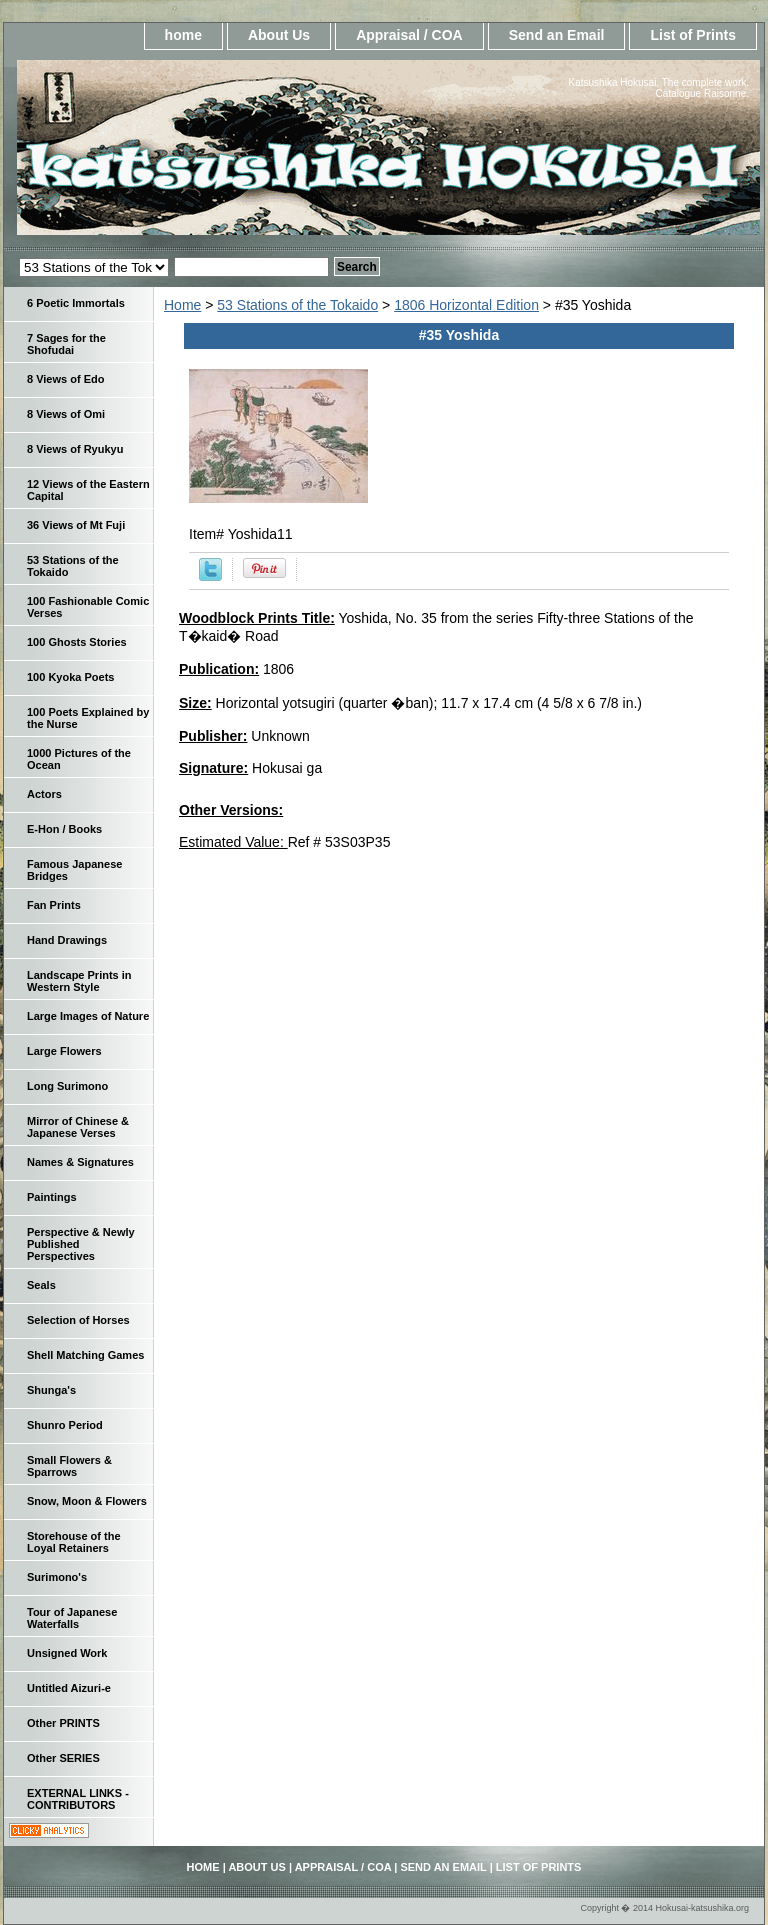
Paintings (52, 1197)
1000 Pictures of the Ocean (79, 759)
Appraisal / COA (409, 35)
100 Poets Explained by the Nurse (88, 718)
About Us (279, 35)
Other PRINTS (63, 1723)
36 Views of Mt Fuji (76, 525)
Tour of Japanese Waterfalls (72, 1618)
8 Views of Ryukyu (75, 449)
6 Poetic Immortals (76, 303)
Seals (41, 1285)
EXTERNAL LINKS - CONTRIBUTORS (78, 1799)
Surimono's (57, 1577)
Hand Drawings (67, 940)
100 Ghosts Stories (77, 642)
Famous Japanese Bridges (74, 870)
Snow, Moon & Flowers (87, 1501)
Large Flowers (64, 1051)
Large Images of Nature (88, 1016)
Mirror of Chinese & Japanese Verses (78, 1127)
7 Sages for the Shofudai (66, 344)
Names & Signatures (80, 1162)
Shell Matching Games (85, 1355)
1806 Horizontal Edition (466, 305)
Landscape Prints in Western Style (79, 981)
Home (182, 305)
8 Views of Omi (66, 414)
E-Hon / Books (64, 829)
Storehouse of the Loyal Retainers (74, 1542)
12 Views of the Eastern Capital (88, 490)
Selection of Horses (78, 1320)
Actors (44, 794)
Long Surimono (67, 1086)
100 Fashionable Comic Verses (88, 607)
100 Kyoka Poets (70, 677)
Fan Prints (54, 905)
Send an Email (557, 35)
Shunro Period (65, 1425)
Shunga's (51, 1390)
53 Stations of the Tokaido (297, 305)
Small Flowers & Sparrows (69, 1466)
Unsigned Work (67, 1653)
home (183, 35)
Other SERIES (63, 1758)
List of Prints (693, 35)
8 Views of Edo (65, 379)
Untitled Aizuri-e (69, 1688)
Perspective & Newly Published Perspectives (81, 1244)
